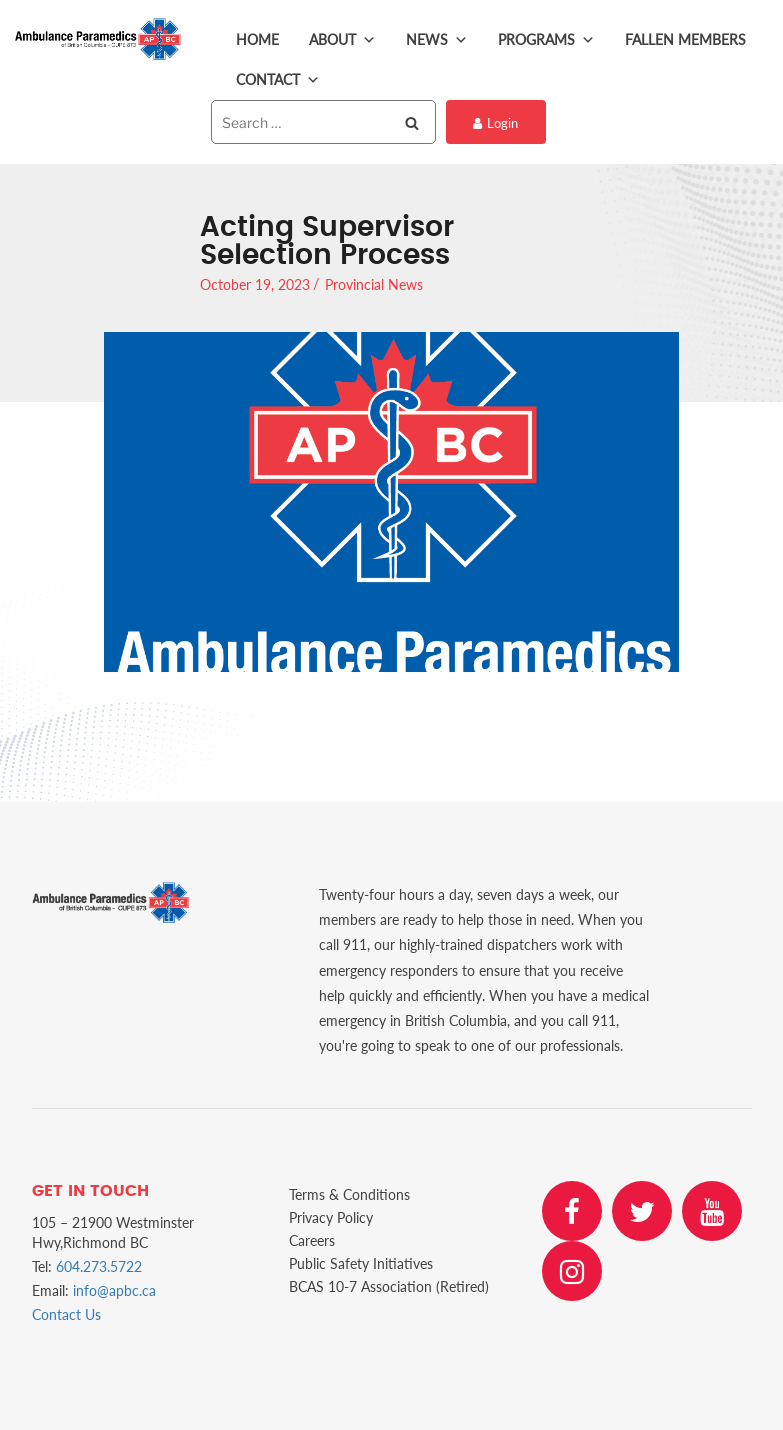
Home (257, 39)
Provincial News (374, 284)
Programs (546, 40)
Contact (278, 80)
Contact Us (66, 1314)
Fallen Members (685, 39)
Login (495, 123)
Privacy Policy (331, 1217)
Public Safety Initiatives (361, 1263)
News (437, 40)
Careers (312, 1240)
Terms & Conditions (349, 1194)
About (342, 40)
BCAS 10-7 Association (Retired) (389, 1286)
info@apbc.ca (114, 1290)
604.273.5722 (99, 1266)
